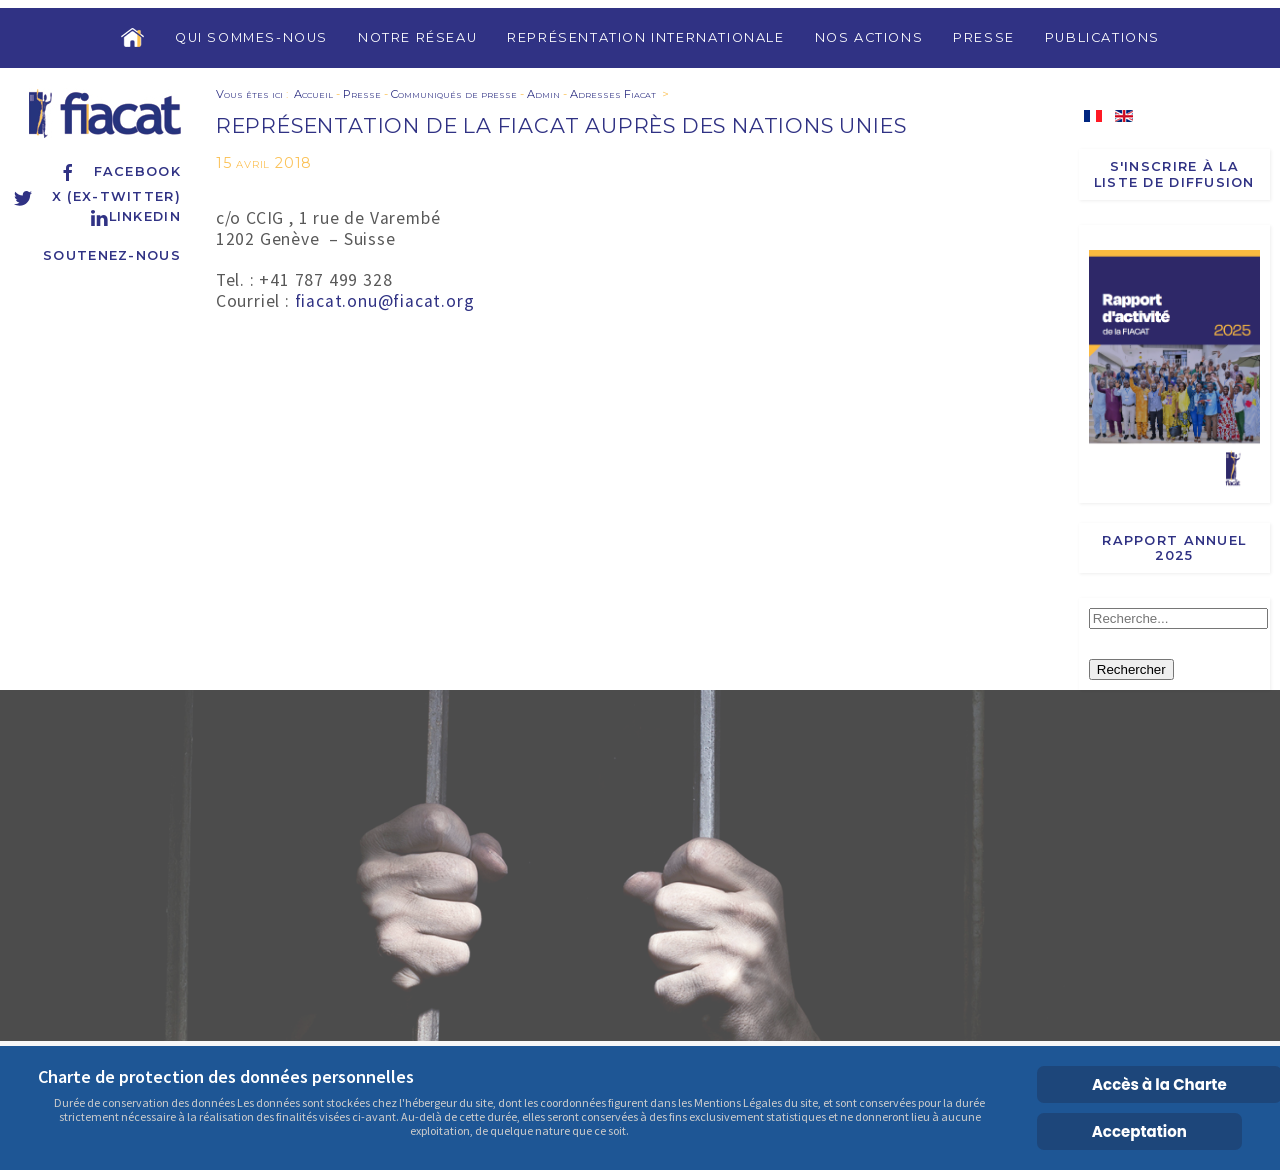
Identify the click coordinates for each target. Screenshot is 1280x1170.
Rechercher (1131, 669)
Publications (1102, 37)
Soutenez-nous (112, 255)
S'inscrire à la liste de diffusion (1174, 174)
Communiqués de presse (454, 94)
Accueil (313, 94)
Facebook (119, 171)
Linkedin (135, 216)
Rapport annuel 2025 (1174, 548)
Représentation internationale (645, 37)
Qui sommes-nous (251, 37)
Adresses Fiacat (613, 94)
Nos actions (869, 37)
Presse (984, 37)
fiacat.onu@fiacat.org (385, 301)
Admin (543, 94)
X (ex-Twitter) (97, 196)
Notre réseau (417, 37)
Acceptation (1139, 1131)
